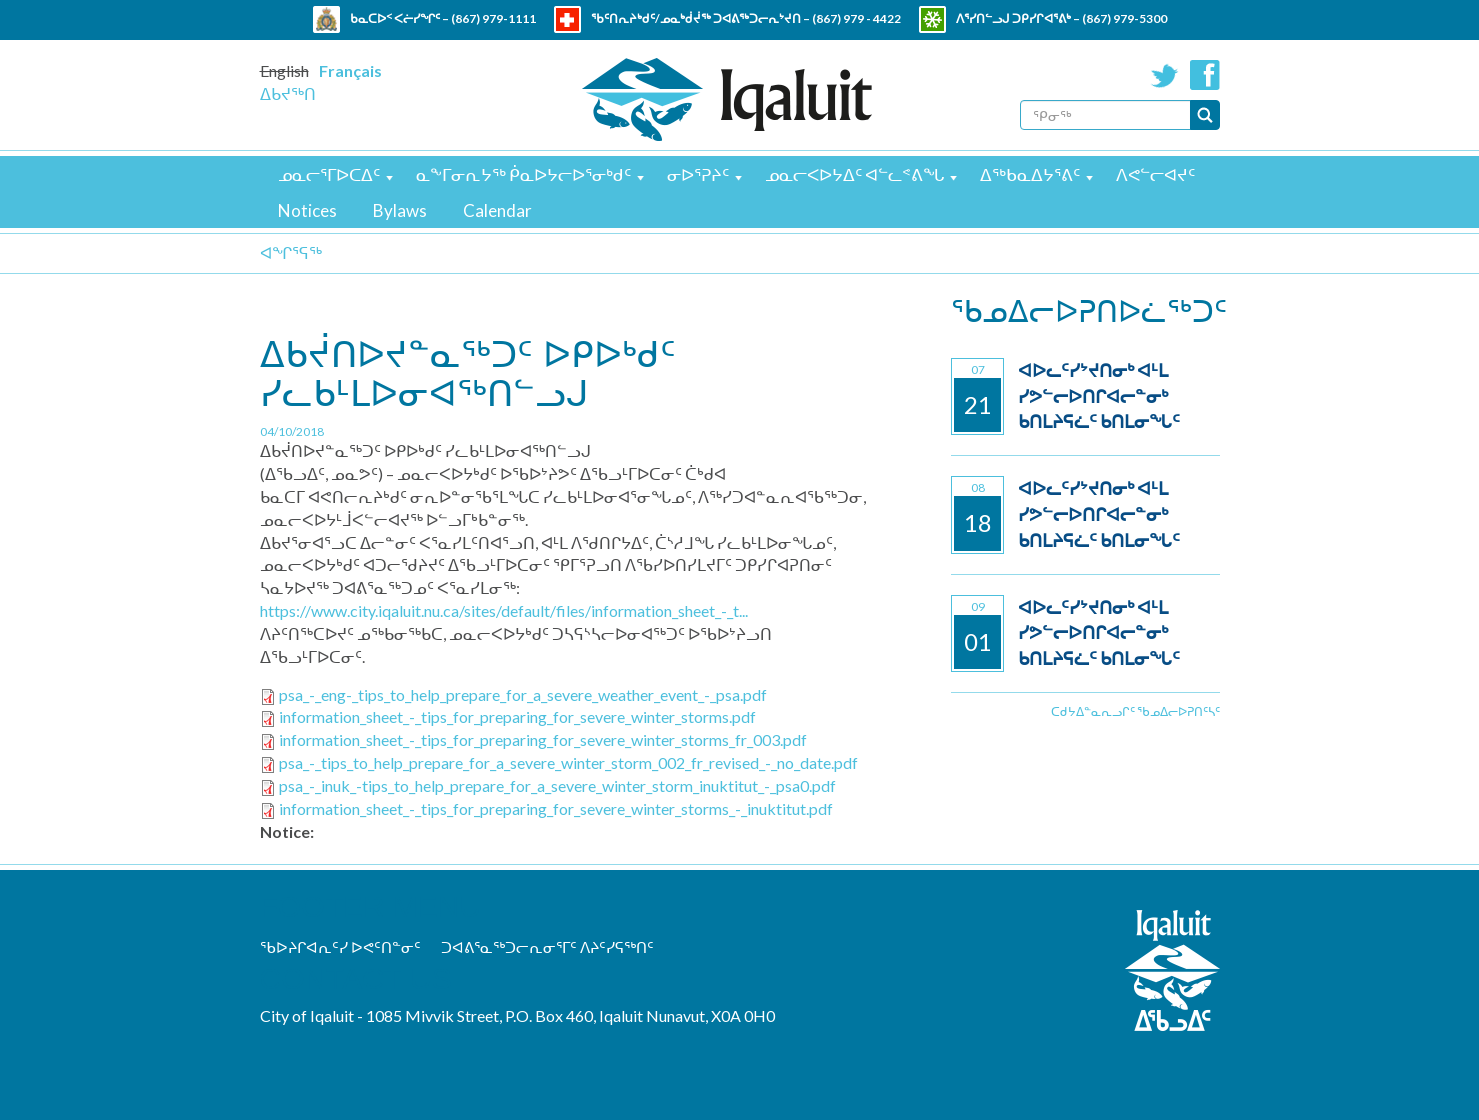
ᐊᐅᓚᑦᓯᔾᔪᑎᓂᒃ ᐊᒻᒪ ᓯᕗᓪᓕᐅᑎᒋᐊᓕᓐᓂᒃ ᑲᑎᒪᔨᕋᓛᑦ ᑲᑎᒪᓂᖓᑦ (1099, 395)
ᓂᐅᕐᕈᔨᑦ (698, 174)
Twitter (1165, 75)
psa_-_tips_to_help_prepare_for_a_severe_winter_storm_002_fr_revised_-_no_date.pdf (568, 762)
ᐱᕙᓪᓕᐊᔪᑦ (1155, 174)
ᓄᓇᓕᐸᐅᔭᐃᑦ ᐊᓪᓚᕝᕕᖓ (854, 174)
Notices (307, 210)
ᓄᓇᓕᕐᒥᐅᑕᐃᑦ (329, 174)
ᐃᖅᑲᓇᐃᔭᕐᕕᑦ (1030, 174)
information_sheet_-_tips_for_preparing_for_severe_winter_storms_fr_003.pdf (543, 739)
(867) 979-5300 (1124, 18)
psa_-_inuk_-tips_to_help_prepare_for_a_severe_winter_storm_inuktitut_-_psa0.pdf (557, 785)
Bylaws (400, 210)
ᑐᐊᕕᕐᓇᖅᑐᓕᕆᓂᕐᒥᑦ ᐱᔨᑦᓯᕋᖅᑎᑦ (547, 947)
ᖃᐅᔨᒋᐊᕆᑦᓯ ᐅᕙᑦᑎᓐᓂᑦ (340, 947)
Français (350, 70)
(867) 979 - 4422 (856, 18)
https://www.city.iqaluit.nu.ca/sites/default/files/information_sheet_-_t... (504, 610)
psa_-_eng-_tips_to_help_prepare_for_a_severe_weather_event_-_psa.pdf (523, 694)
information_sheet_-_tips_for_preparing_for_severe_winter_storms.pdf (517, 716)
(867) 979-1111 (493, 18)
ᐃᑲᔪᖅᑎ (288, 93)
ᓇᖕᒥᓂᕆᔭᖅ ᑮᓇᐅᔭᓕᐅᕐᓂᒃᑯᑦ (523, 174)
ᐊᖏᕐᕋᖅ (291, 252)
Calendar (497, 210)
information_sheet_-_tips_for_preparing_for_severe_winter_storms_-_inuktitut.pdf (556, 808)
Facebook (1205, 75)
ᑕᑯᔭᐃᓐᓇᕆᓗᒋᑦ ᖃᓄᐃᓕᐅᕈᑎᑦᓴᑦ (1135, 711)
